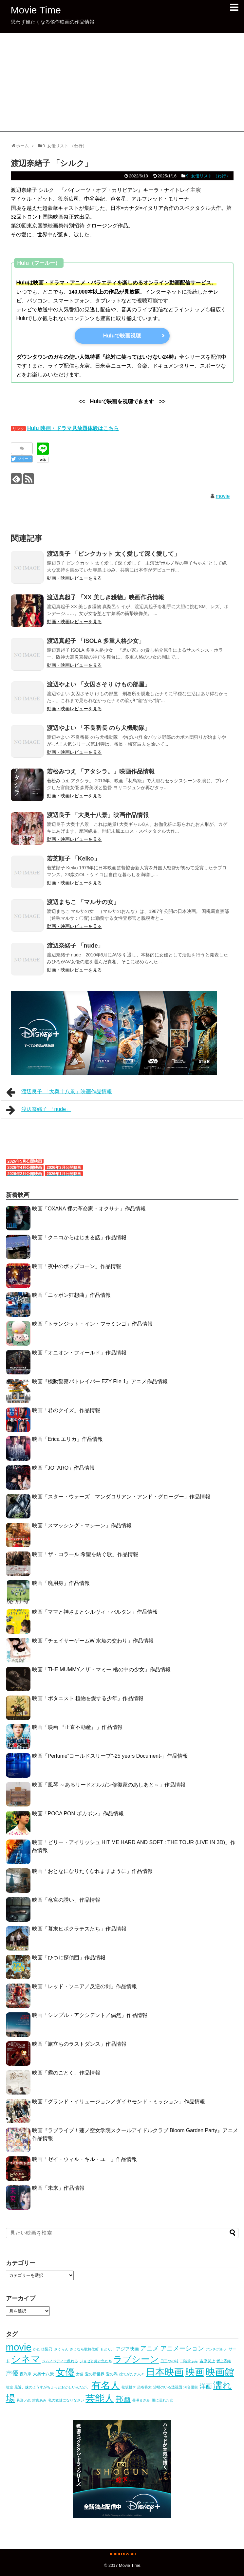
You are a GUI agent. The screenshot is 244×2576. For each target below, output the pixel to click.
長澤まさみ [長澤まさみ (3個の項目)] (141, 2400)
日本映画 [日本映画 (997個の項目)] (165, 2372)
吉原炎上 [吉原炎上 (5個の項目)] (207, 2361)
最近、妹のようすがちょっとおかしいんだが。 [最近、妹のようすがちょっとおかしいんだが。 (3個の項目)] (52, 2387)
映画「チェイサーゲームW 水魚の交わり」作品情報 (93, 1640)
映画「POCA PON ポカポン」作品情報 (78, 1813)
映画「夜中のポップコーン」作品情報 (76, 1266)
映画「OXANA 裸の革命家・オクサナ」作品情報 (89, 1208)
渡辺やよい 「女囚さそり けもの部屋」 (98, 684)
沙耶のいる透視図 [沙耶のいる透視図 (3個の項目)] (167, 2387)
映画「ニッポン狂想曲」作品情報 (71, 1295)
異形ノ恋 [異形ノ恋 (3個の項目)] (23, 2400)
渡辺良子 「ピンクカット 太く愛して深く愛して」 (113, 554)
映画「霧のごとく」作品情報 (66, 2073)
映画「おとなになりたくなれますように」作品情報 (92, 1871)
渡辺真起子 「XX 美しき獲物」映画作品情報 (105, 597)
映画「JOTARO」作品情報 (63, 1468)
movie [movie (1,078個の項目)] (18, 2347)
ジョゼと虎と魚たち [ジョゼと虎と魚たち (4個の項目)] (96, 2361)
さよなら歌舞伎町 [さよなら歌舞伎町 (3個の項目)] (84, 2349)
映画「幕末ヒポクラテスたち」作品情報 (79, 1929)
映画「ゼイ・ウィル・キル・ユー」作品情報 (84, 2159)
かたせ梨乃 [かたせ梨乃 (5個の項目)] (42, 2349)
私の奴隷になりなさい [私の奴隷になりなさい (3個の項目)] (66, 2400)
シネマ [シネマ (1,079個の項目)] (26, 2358)
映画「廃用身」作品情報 (61, 1583)
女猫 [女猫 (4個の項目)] (79, 2374)
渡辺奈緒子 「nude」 (75, 945)
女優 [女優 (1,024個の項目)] (65, 2372)
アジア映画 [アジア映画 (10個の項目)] (127, 2348)
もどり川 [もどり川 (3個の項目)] (107, 2349)
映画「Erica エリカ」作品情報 (67, 1439)
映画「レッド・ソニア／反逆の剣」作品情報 (84, 1986)
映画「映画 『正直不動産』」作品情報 (77, 1727)
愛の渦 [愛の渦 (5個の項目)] (112, 2374)
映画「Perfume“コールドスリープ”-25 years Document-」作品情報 (110, 1756)
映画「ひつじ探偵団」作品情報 (68, 1957)
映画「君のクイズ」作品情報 (66, 1410)
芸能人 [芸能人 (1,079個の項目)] (99, 2398)
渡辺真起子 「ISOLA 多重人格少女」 (95, 641)
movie (223, 496)
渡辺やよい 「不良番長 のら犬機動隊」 (98, 728)
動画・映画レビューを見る (74, 578)
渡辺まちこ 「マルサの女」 (83, 902)
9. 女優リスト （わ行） (208, 175)
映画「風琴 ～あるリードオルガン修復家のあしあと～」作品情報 (108, 1784)
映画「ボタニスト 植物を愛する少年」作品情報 (87, 1698)
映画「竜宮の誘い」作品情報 (66, 1900)
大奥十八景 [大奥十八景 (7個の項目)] (43, 2373)
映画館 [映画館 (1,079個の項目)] (220, 2372)
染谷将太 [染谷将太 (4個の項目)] (144, 2387)
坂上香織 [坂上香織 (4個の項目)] (223, 2361)
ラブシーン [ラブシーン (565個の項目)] (136, 2359)
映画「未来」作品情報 (58, 2188)
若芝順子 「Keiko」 (73, 858)
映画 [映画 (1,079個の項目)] (194, 2372)
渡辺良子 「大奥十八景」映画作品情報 (98, 815)
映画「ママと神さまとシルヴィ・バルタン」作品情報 (95, 1612)
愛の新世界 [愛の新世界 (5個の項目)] (94, 2374)
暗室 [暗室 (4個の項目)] (9, 2387)
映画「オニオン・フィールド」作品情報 (79, 1352)
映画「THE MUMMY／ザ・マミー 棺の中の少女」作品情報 (101, 1669)
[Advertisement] (122, 82)
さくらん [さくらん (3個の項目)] (61, 2349)
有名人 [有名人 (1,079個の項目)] (105, 2385)
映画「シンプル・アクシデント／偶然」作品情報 (89, 2015)
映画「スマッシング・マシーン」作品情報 (82, 1525)
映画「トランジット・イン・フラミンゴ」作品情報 (92, 1324)
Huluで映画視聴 (122, 335)
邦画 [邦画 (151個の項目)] (123, 2399)
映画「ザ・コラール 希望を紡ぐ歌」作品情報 (85, 1554)
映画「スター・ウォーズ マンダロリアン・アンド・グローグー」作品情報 (121, 1496)
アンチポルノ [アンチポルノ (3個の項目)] (216, 2349)
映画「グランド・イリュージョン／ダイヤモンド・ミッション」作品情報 (118, 2101)
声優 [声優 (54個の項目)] (12, 2373)
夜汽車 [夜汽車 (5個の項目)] (25, 2374)
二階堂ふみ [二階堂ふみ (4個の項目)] (189, 2361)
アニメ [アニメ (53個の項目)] (149, 2348)
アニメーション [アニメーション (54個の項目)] (182, 2348)
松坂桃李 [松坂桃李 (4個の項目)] (129, 2387)
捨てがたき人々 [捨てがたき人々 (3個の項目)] (131, 2374)
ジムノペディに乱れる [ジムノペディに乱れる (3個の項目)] (60, 2361)
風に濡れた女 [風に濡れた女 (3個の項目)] (162, 2400)
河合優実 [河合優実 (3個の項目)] (190, 2387)
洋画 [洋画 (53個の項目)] (205, 2386)
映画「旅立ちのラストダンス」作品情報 (79, 2044)
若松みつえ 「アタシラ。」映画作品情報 (101, 771)
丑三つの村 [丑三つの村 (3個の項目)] (169, 2361)
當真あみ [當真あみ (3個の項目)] (39, 2400)
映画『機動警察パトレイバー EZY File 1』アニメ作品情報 (100, 1381)
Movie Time (36, 10)
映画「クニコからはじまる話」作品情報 (79, 1237)
